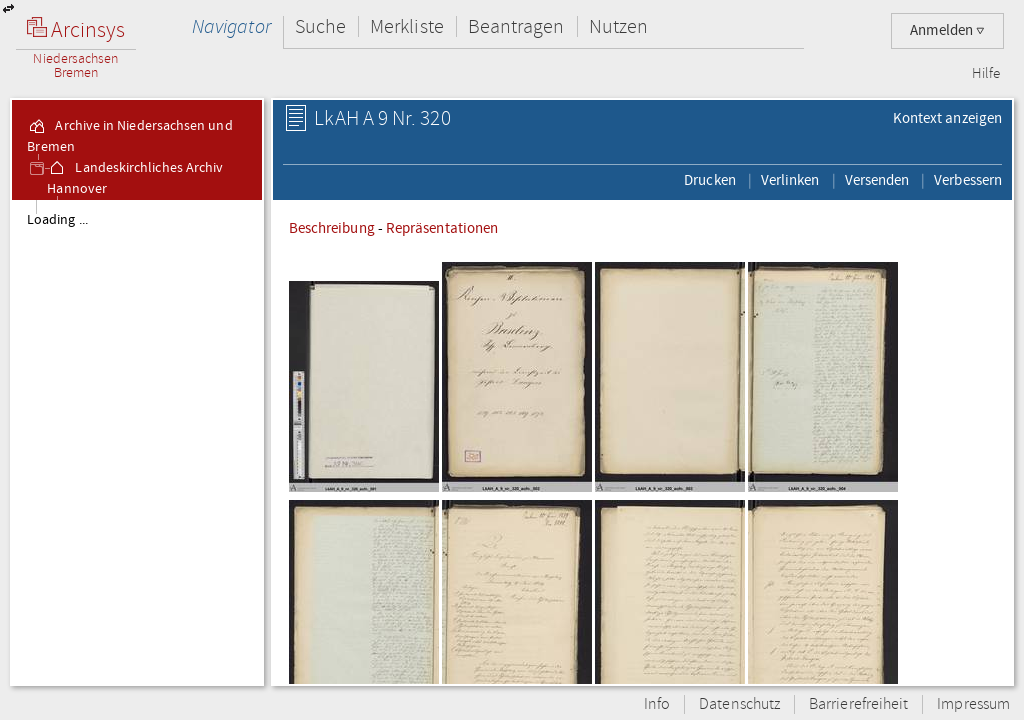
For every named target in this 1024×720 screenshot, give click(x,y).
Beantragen (516, 26)
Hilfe (986, 74)
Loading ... (57, 220)
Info (657, 704)
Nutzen (618, 26)
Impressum (973, 704)
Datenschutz (739, 704)
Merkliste (407, 26)
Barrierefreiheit (858, 704)
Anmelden (947, 30)
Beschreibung (332, 228)
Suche (320, 26)
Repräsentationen (442, 228)
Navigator (231, 26)
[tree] (137, 442)
